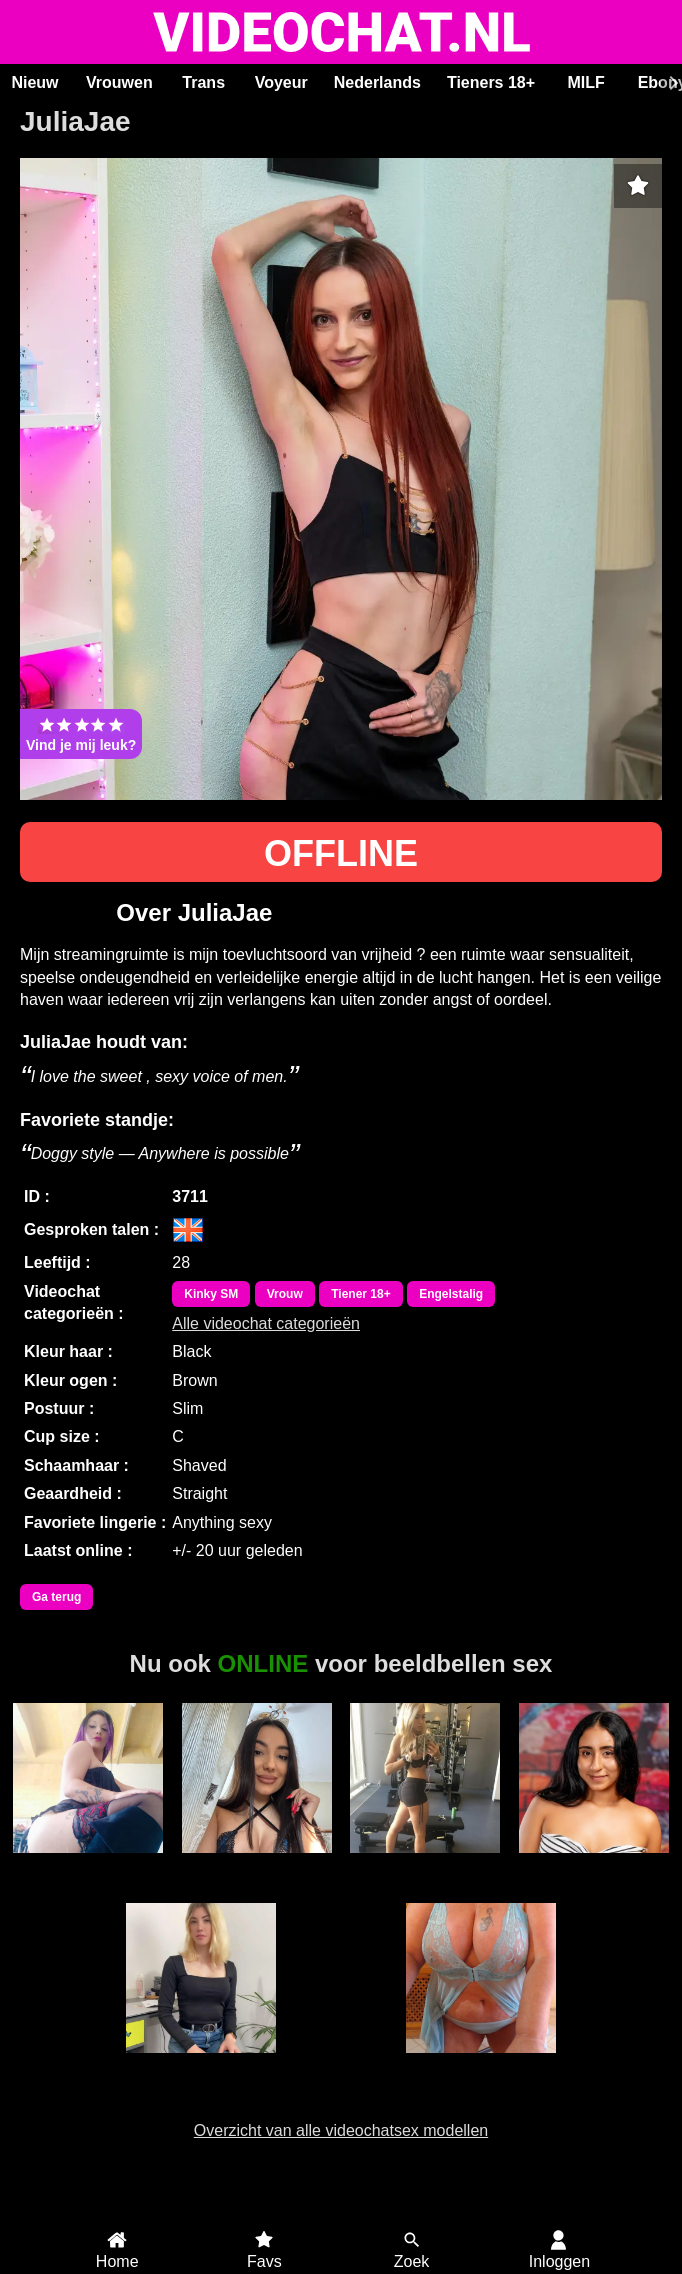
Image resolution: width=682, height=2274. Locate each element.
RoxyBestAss (256, 1864)
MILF (585, 82)
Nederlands (377, 82)
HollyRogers (594, 1864)
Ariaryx (200, 2064)
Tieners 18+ (491, 82)
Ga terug (56, 1597)
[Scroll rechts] (671, 83)
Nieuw (34, 82)
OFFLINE (341, 853)
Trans (203, 82)
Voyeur (281, 82)
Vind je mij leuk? (81, 734)
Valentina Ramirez (88, 1873)
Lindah (482, 2064)
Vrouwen (119, 82)
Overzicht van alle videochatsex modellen (341, 2130)
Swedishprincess (425, 1864)
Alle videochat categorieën (266, 1323)
